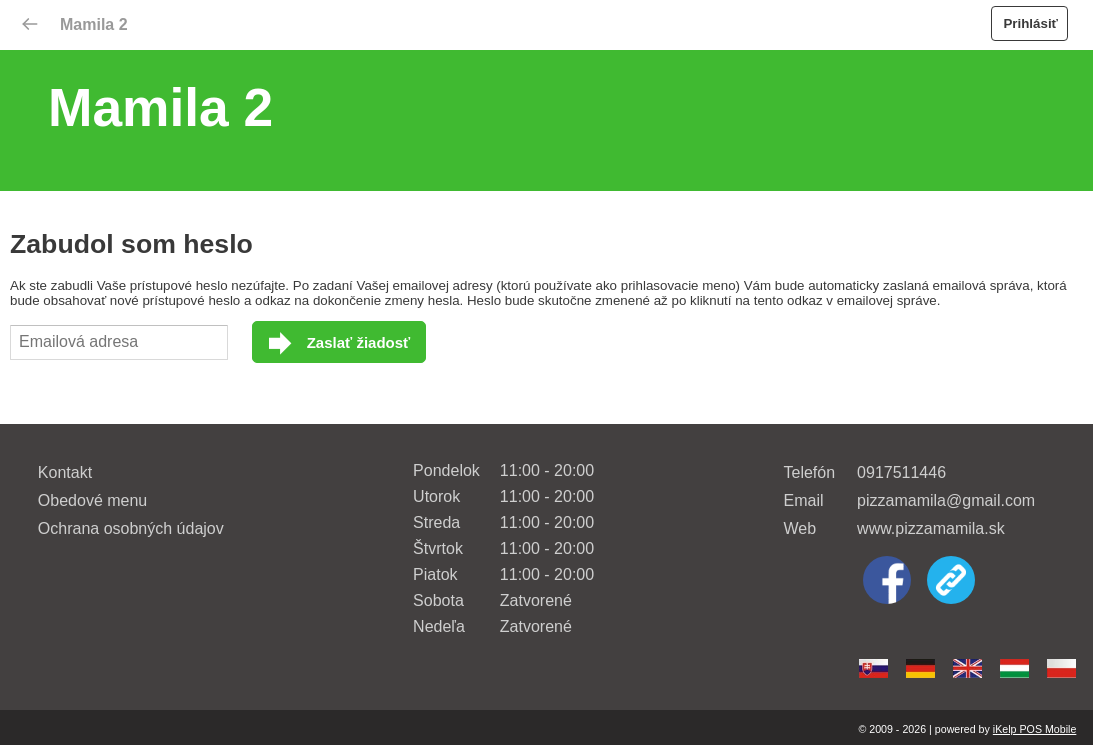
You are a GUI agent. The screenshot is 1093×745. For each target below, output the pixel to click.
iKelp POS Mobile (1035, 729)
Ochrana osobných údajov (131, 528)
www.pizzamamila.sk (931, 528)
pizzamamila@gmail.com (946, 500)
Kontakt (65, 472)
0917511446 (901, 472)
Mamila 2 (94, 24)
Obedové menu (92, 500)
